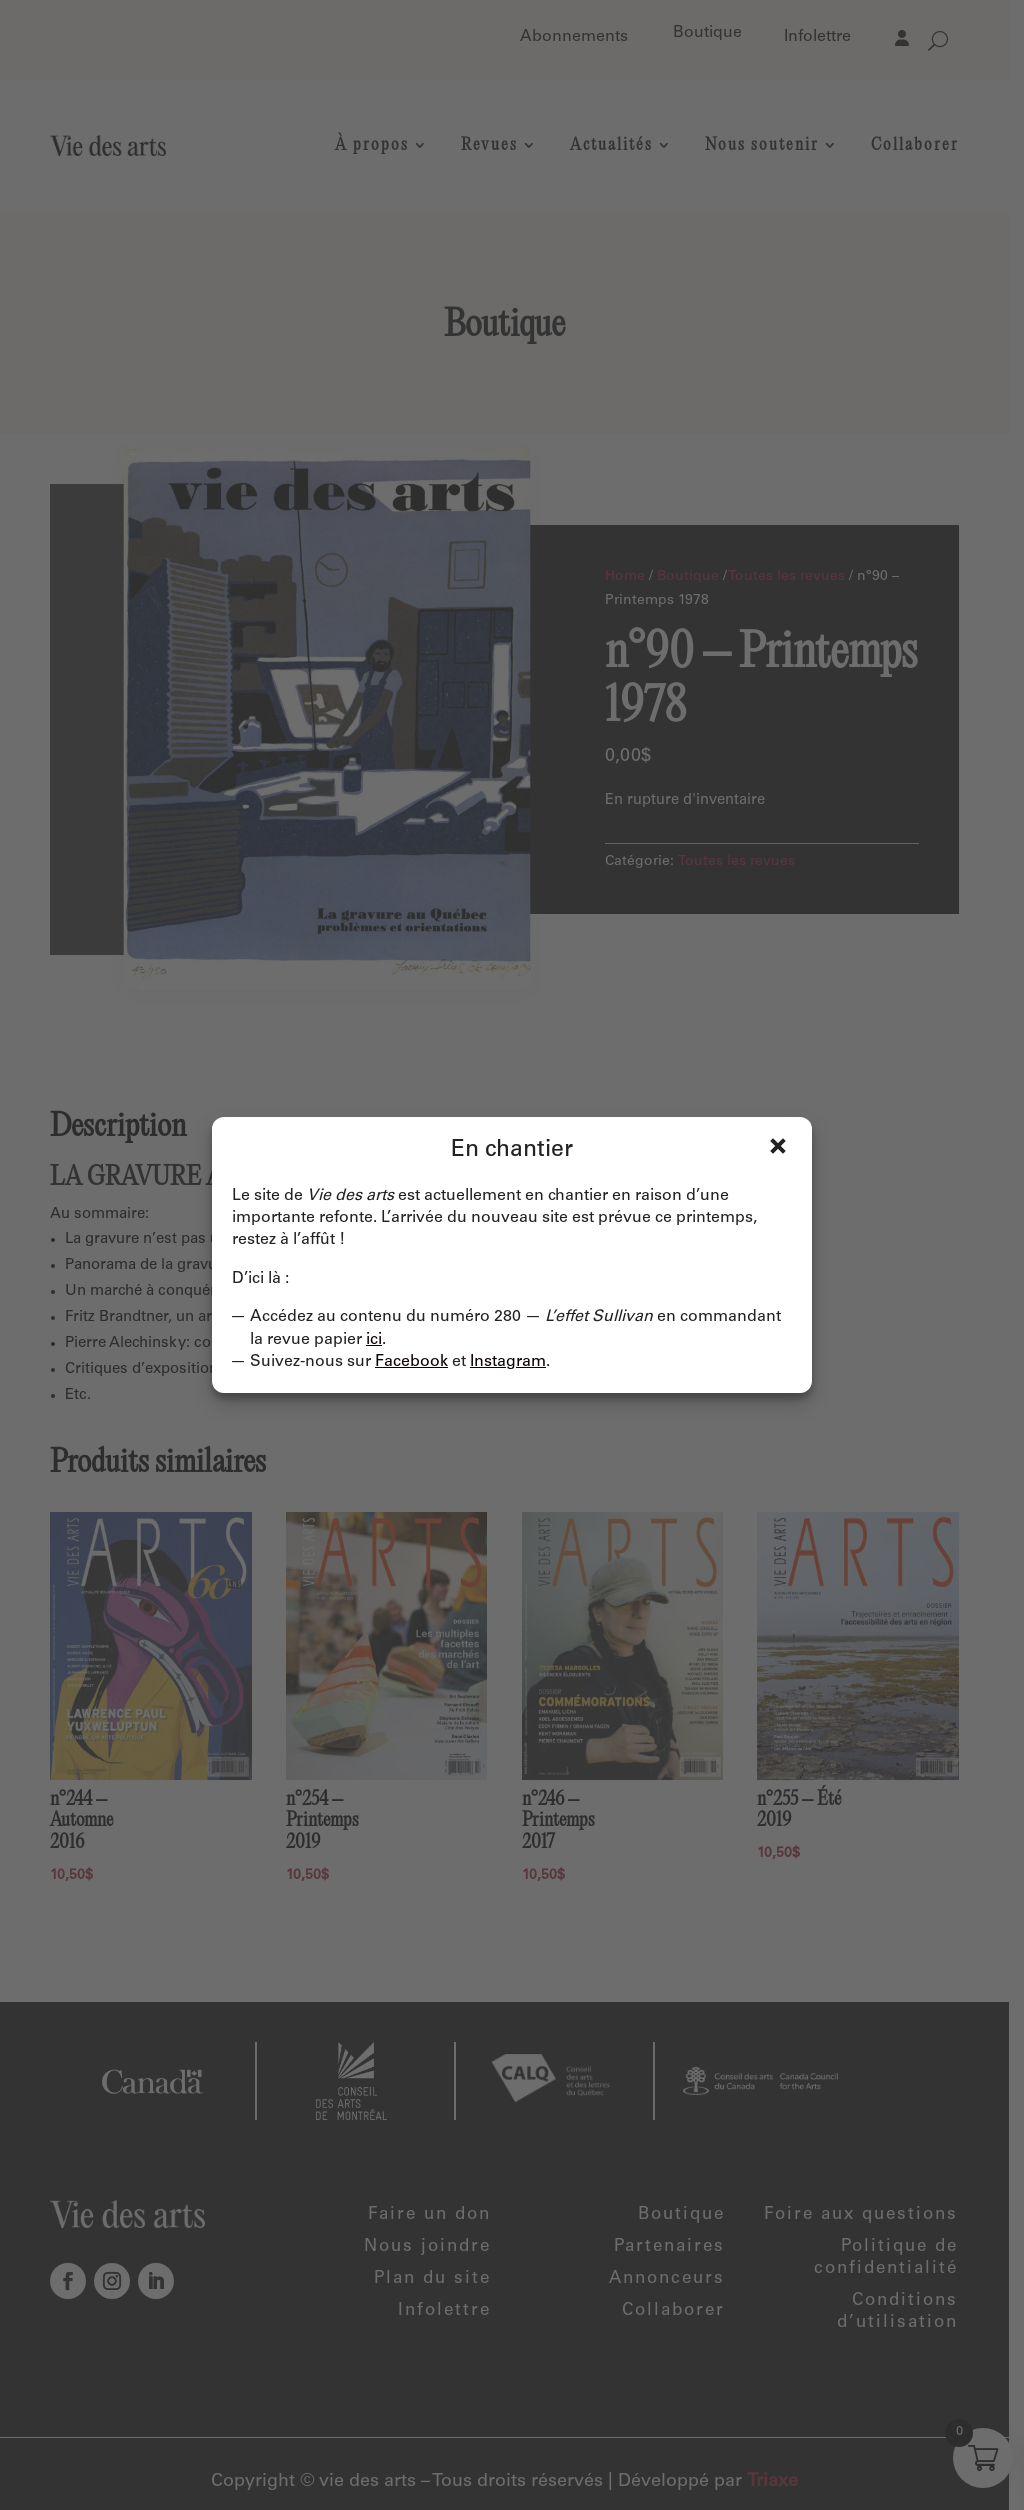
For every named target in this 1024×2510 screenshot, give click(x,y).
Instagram (508, 1362)
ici (374, 1340)
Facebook (411, 1362)
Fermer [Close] (778, 1146)
